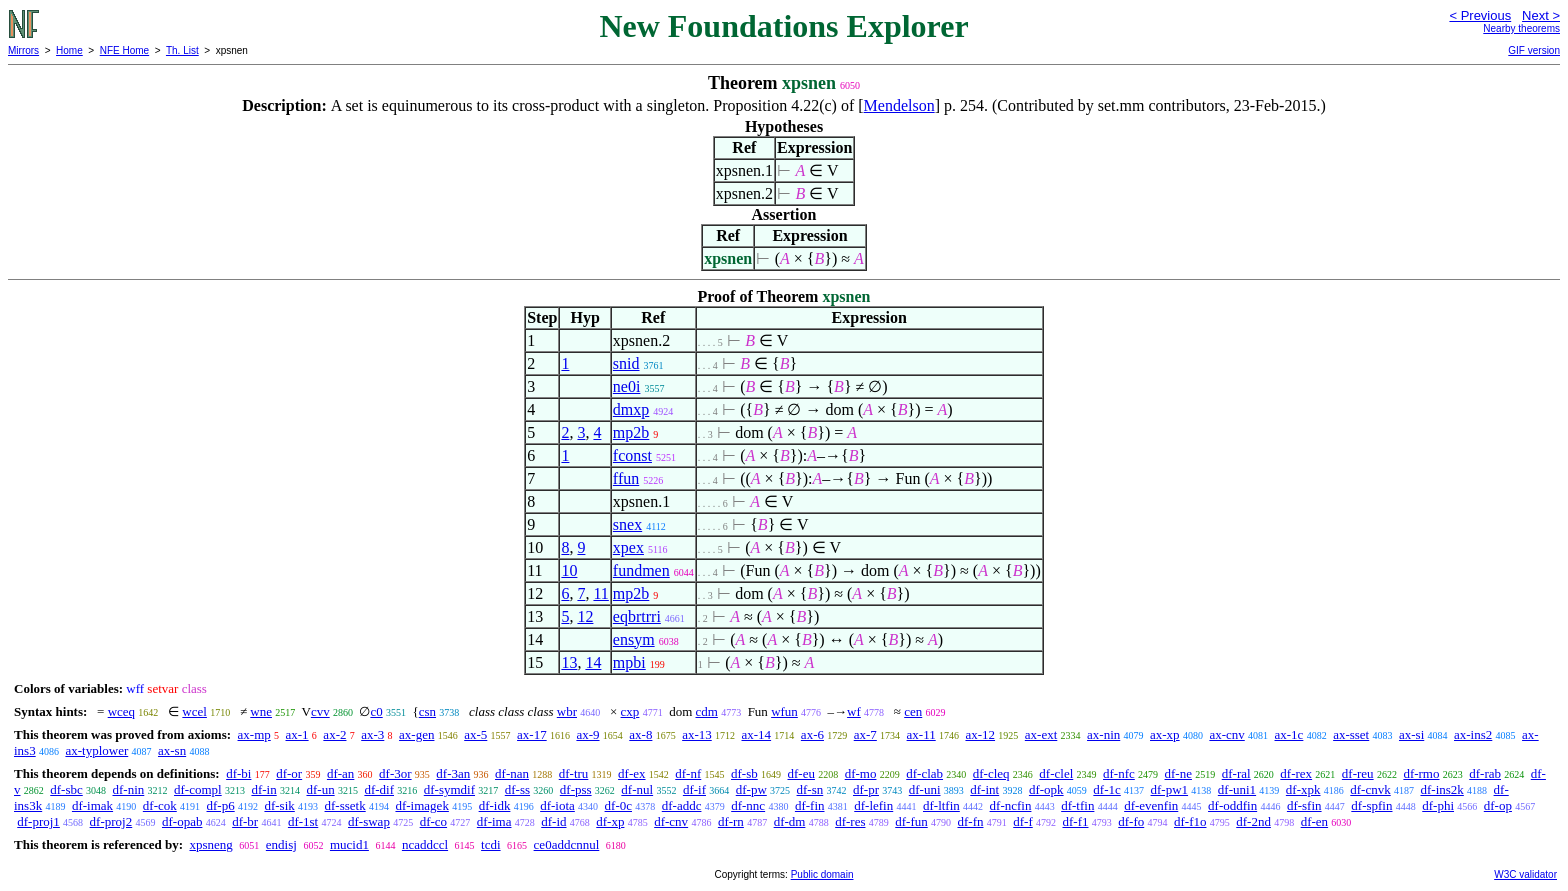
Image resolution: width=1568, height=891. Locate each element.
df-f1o (1190, 821)
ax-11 (921, 734)
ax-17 (532, 734)
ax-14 (757, 734)
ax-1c (1289, 734)
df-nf (688, 773)
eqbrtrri (637, 616)
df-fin (810, 805)
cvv (320, 711)
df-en (1314, 821)
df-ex (631, 773)
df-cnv (671, 821)
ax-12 (980, 734)
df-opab (182, 821)
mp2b (631, 432)
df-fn (970, 821)
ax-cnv (1226, 734)
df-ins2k (1441, 789)
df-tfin (1077, 805)
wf (854, 711)
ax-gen (416, 734)
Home (69, 50)
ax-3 (372, 734)
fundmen (641, 570)
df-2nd (1253, 821)
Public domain (822, 874)
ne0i (627, 386)
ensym (634, 639)
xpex (628, 547)
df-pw (751, 789)
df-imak (92, 805)
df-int (984, 789)
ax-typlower (96, 750)
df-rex (1296, 773)
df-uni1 (1237, 789)
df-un (320, 789)
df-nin (129, 789)
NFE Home (124, 50)
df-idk (495, 805)
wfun (784, 711)
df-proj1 (38, 821)
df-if (694, 789)
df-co (433, 821)
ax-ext (1041, 734)
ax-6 (812, 734)
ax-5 (475, 734)
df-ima (494, 821)
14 (593, 662)
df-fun (911, 821)
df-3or (395, 773)
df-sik (279, 805)
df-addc (682, 805)
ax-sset (1351, 734)
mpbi (629, 662)
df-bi (238, 773)
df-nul (637, 789)
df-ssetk (345, 805)
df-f (1023, 821)
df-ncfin (1011, 805)
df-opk (1046, 789)
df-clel (1056, 773)
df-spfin (1371, 805)
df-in (263, 789)
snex (627, 524)
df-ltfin (941, 805)
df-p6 (221, 805)
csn (427, 711)
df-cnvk (1370, 789)
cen (913, 711)
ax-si (1411, 734)
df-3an (453, 773)
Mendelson (899, 105)
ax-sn (172, 750)
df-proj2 (111, 821)
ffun (626, 478)
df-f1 (1075, 821)
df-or (289, 773)
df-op (1498, 805)
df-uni (925, 789)
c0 (376, 711)
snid (626, 363)
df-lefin (873, 805)
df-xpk (1303, 789)
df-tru (574, 773)
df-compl (198, 789)
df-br (245, 821)
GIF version (1534, 50)
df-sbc (66, 789)
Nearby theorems (1521, 28)
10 (569, 570)
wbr (567, 711)
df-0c (618, 805)
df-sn (810, 789)
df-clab (924, 773)
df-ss (517, 789)
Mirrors (23, 50)
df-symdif (449, 789)
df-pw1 (1170, 789)
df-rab (1485, 773)
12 (585, 616)
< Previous (1480, 15)
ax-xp (1165, 734)
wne (261, 711)
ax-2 (334, 734)
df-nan (512, 773)
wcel (194, 711)
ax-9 (587, 734)
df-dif (379, 789)
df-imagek (421, 805)
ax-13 (697, 734)
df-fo (1131, 821)
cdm (707, 711)
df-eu (801, 773)
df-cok (160, 805)
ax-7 (865, 734)
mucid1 (349, 844)
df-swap (369, 821)
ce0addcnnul (567, 844)
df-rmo (1421, 773)
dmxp (631, 409)
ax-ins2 (1473, 734)
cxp (630, 711)
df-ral (1236, 773)
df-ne (1178, 773)
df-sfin (1304, 805)
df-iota (557, 805)
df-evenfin (1151, 805)
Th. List (182, 50)
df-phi (1438, 805)
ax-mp (254, 734)
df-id (553, 821)
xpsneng (210, 844)
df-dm (790, 821)
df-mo (861, 773)
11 (600, 593)
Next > (1541, 15)
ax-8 (640, 734)
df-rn (731, 821)
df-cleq (991, 773)
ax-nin (1103, 734)
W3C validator (1525, 874)
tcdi (491, 844)
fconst (632, 455)
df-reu (1358, 773)
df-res (850, 821)
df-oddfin (1232, 805)
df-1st (303, 821)
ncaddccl (425, 844)
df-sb (744, 773)
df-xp (610, 821)
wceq (121, 711)
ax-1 (297, 734)
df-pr (866, 789)
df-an (340, 773)
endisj (281, 844)
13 (569, 662)
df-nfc (1119, 773)
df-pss (576, 789)
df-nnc (748, 805)
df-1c (1106, 789)
